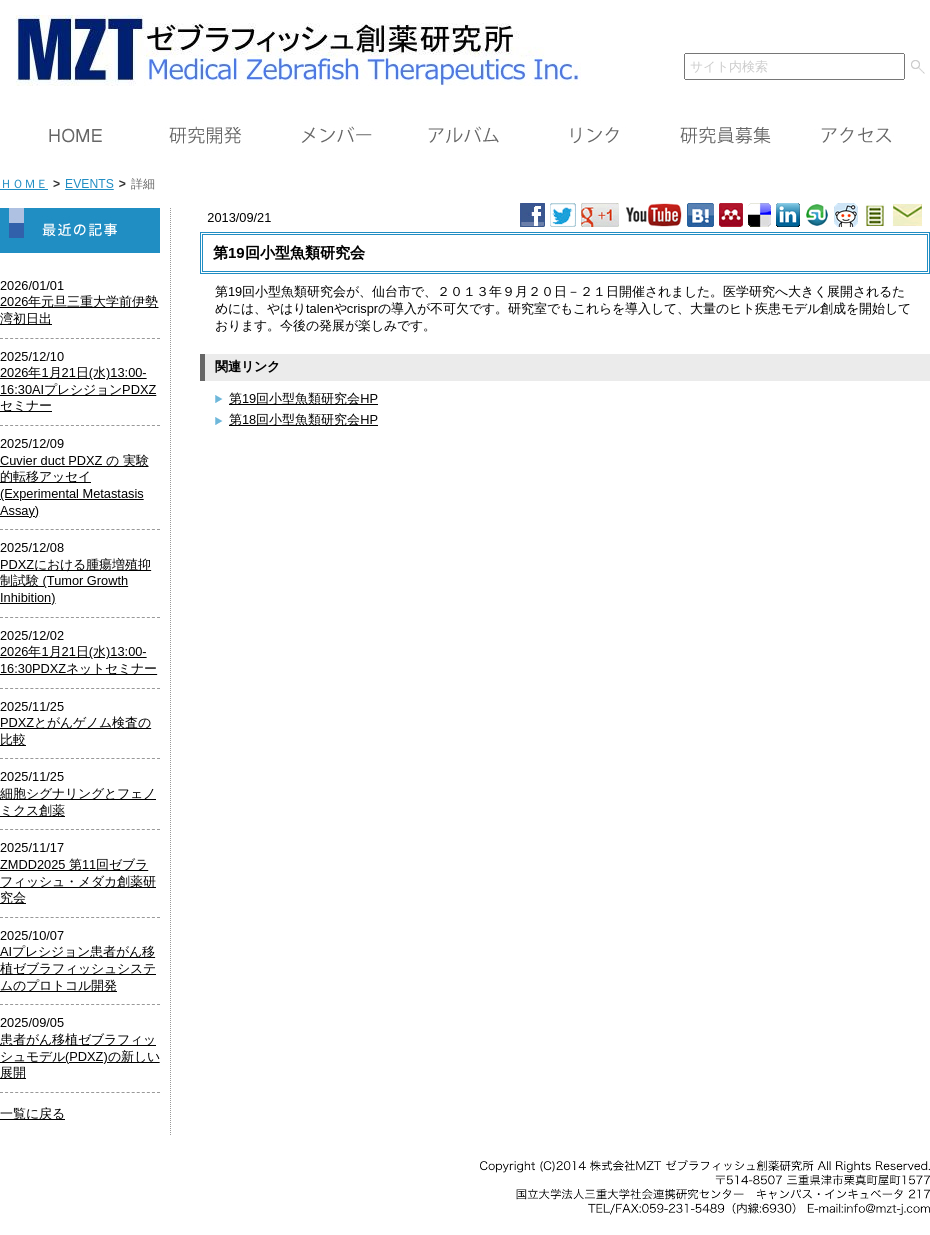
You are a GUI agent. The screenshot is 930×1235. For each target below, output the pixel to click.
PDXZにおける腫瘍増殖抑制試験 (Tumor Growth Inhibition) (75, 581)
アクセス (855, 136)
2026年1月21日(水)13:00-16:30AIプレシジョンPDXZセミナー (78, 389)
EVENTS (89, 184)
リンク (595, 136)
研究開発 (205, 136)
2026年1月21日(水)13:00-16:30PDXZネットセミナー (78, 660)
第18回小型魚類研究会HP (303, 419)
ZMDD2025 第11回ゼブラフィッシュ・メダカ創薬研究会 (78, 881)
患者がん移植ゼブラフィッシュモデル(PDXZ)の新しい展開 (80, 1056)
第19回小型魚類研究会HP (303, 398)
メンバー (335, 136)
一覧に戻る (32, 1113)
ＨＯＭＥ (75, 136)
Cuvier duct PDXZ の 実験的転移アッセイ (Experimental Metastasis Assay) (74, 485)
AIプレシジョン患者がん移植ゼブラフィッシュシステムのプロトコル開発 (78, 968)
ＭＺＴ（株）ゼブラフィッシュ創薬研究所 (290, 47)
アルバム (465, 136)
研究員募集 (725, 136)
